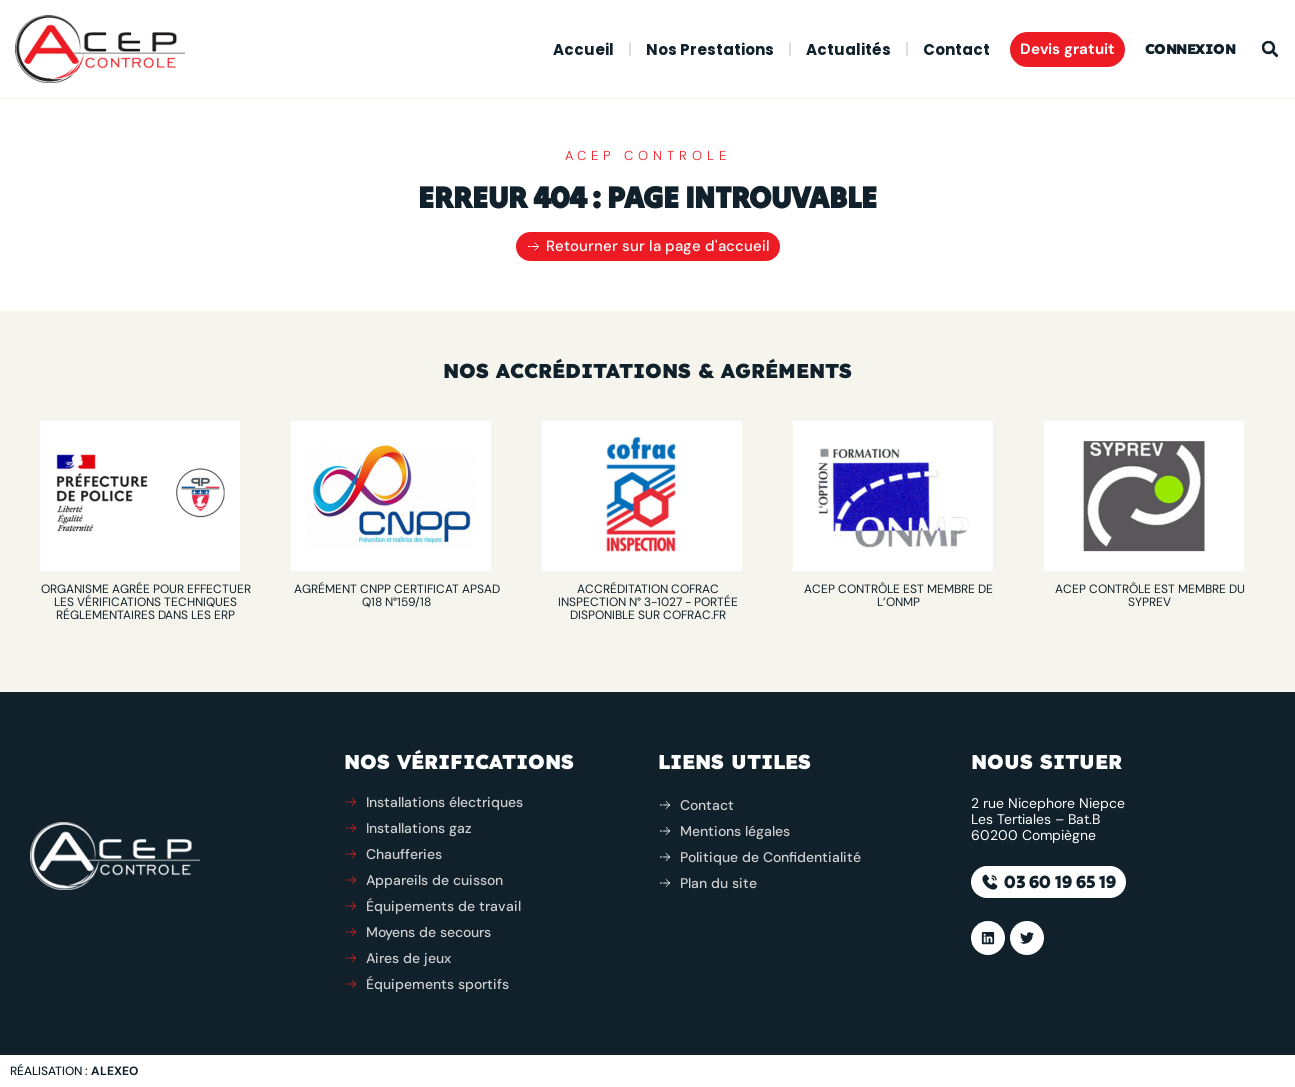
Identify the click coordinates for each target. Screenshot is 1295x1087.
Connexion (1190, 49)
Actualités (848, 49)
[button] (1270, 49)
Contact (956, 49)
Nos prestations (710, 49)
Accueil (583, 49)
